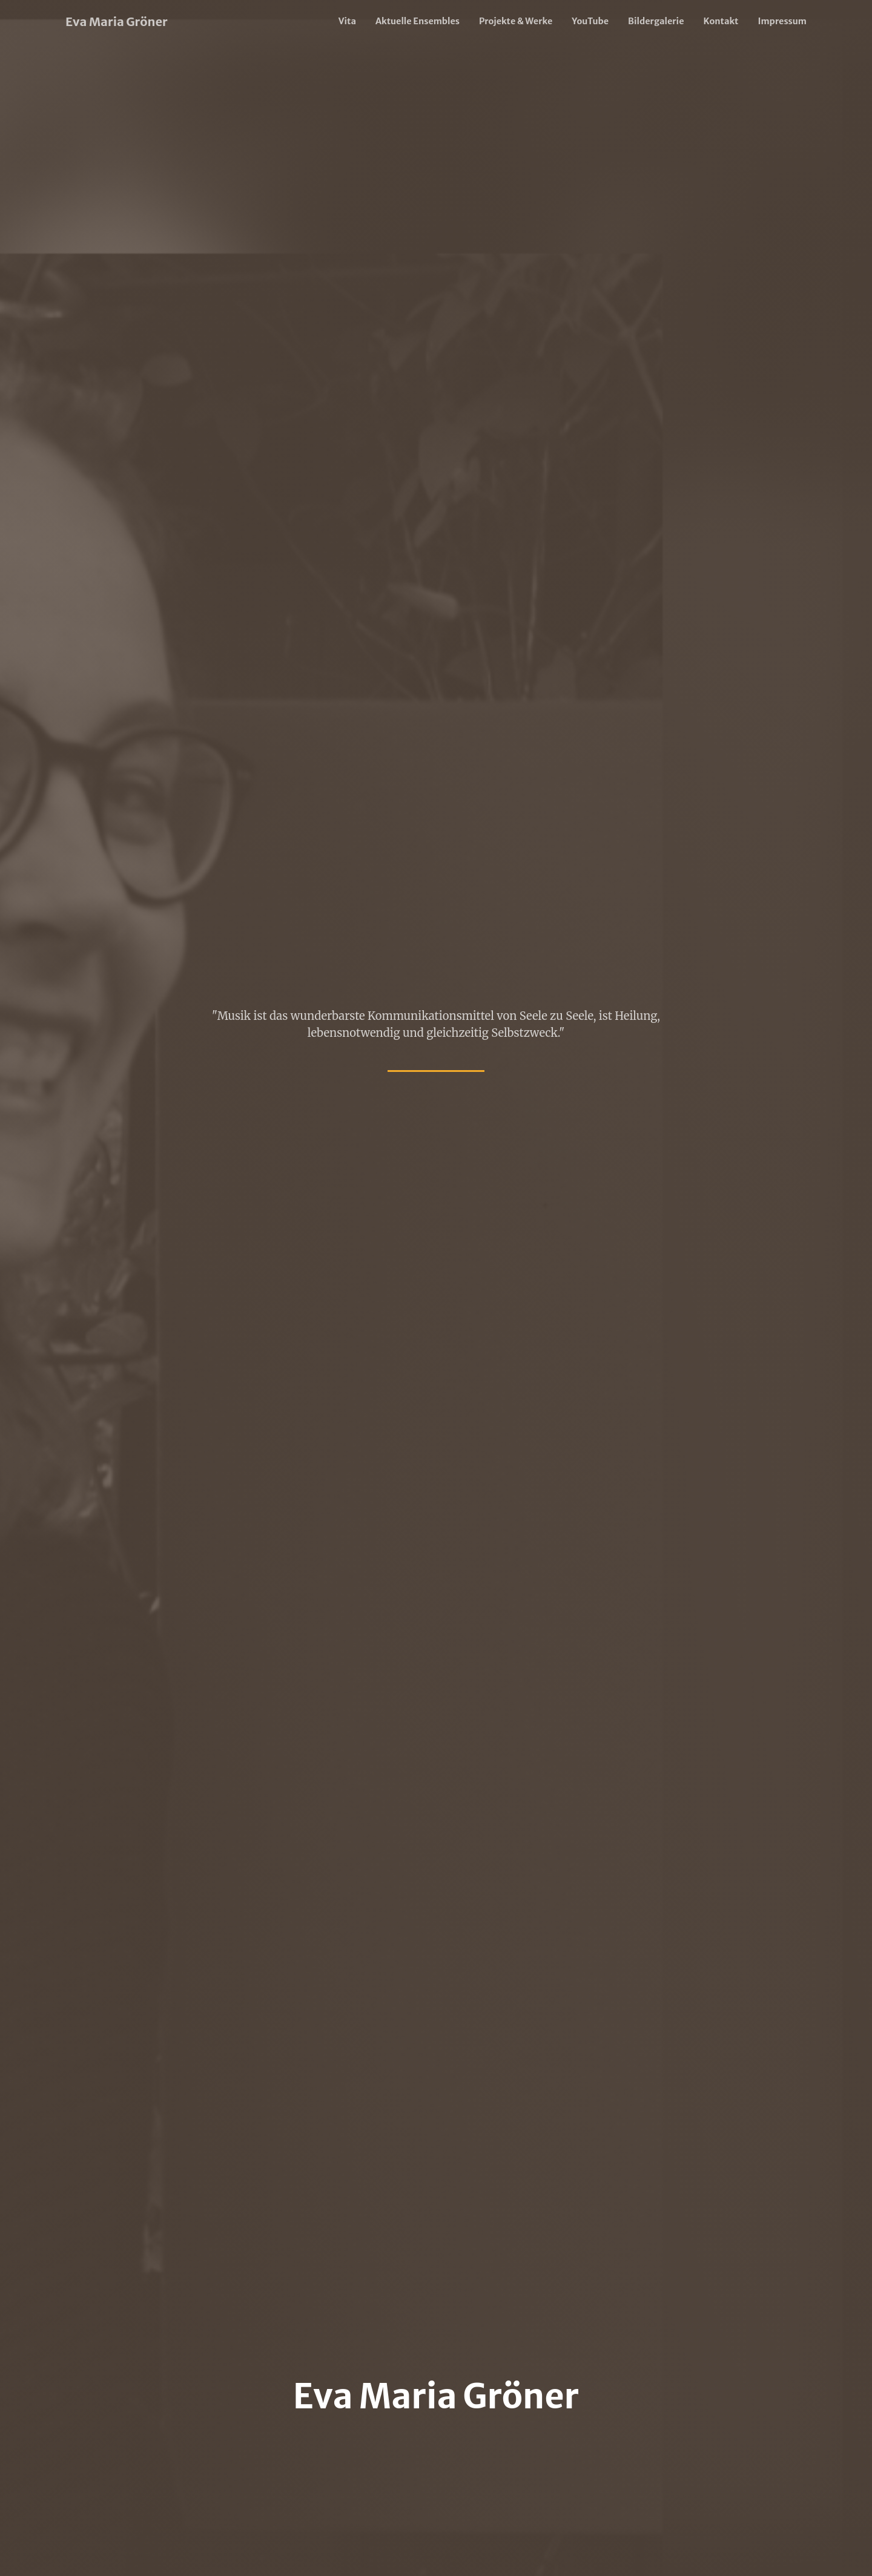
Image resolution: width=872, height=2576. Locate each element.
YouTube (590, 21)
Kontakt (721, 21)
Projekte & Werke (515, 21)
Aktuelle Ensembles (417, 21)
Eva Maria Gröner (116, 21)
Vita (347, 21)
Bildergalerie (656, 21)
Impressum (782, 21)
